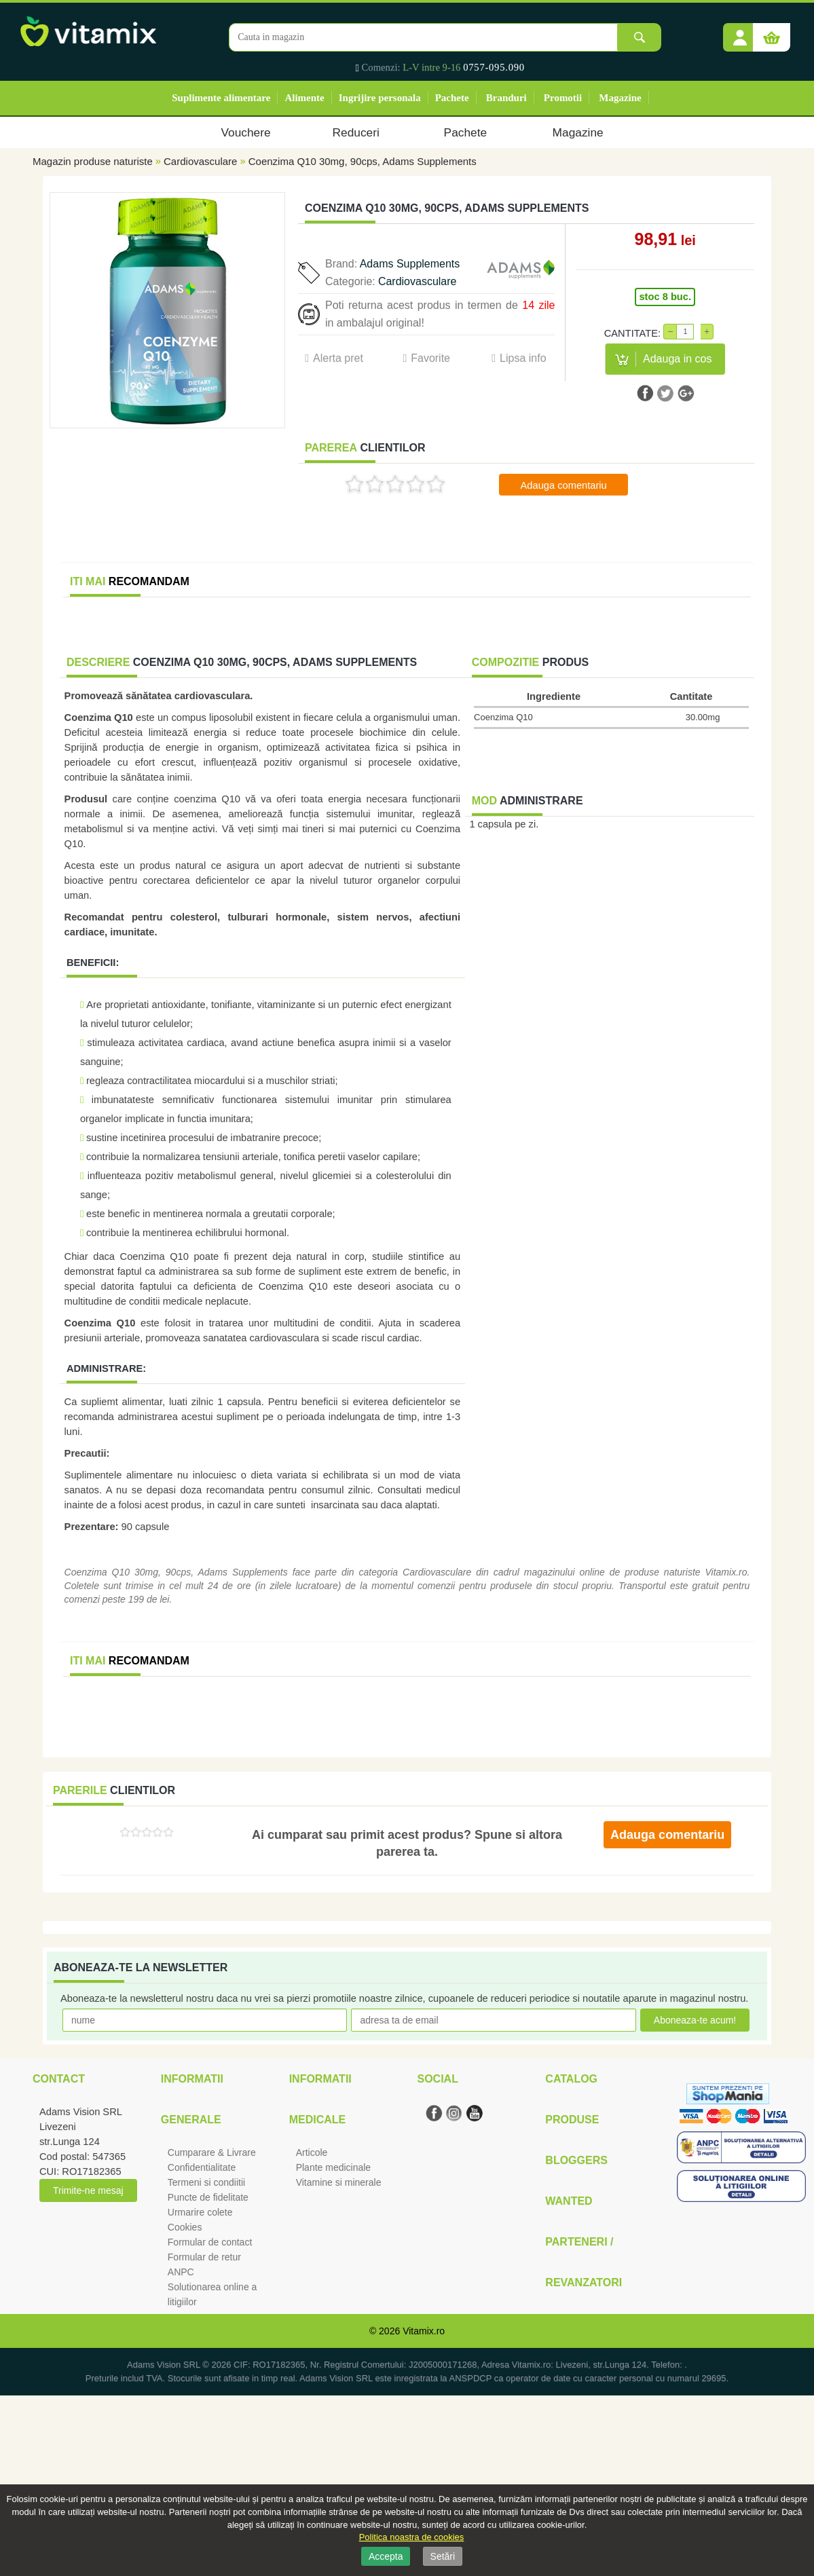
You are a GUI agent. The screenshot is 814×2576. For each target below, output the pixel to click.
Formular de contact (210, 2242)
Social (437, 2079)
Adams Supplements (410, 263)
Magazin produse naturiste (93, 161)
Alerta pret (338, 358)
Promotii (563, 97)
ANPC (181, 2271)
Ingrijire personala (380, 97)
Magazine (620, 97)
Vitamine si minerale (339, 2182)
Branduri (506, 97)
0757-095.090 (494, 67)
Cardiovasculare (200, 161)
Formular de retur (204, 2257)
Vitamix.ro (424, 2331)
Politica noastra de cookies (411, 2537)
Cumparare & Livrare (212, 2152)
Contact (59, 2079)
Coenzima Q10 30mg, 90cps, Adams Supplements (362, 161)
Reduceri (356, 132)
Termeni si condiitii (206, 2182)
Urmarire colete (200, 2212)
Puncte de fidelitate (208, 2197)
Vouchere (245, 132)
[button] (740, 32)
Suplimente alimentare (221, 97)
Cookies (185, 2227)
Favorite (430, 358)
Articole (312, 2152)
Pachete (452, 97)
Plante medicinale (333, 2167)
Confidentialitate (202, 2167)
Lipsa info (523, 358)
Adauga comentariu (564, 485)
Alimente (304, 97)
